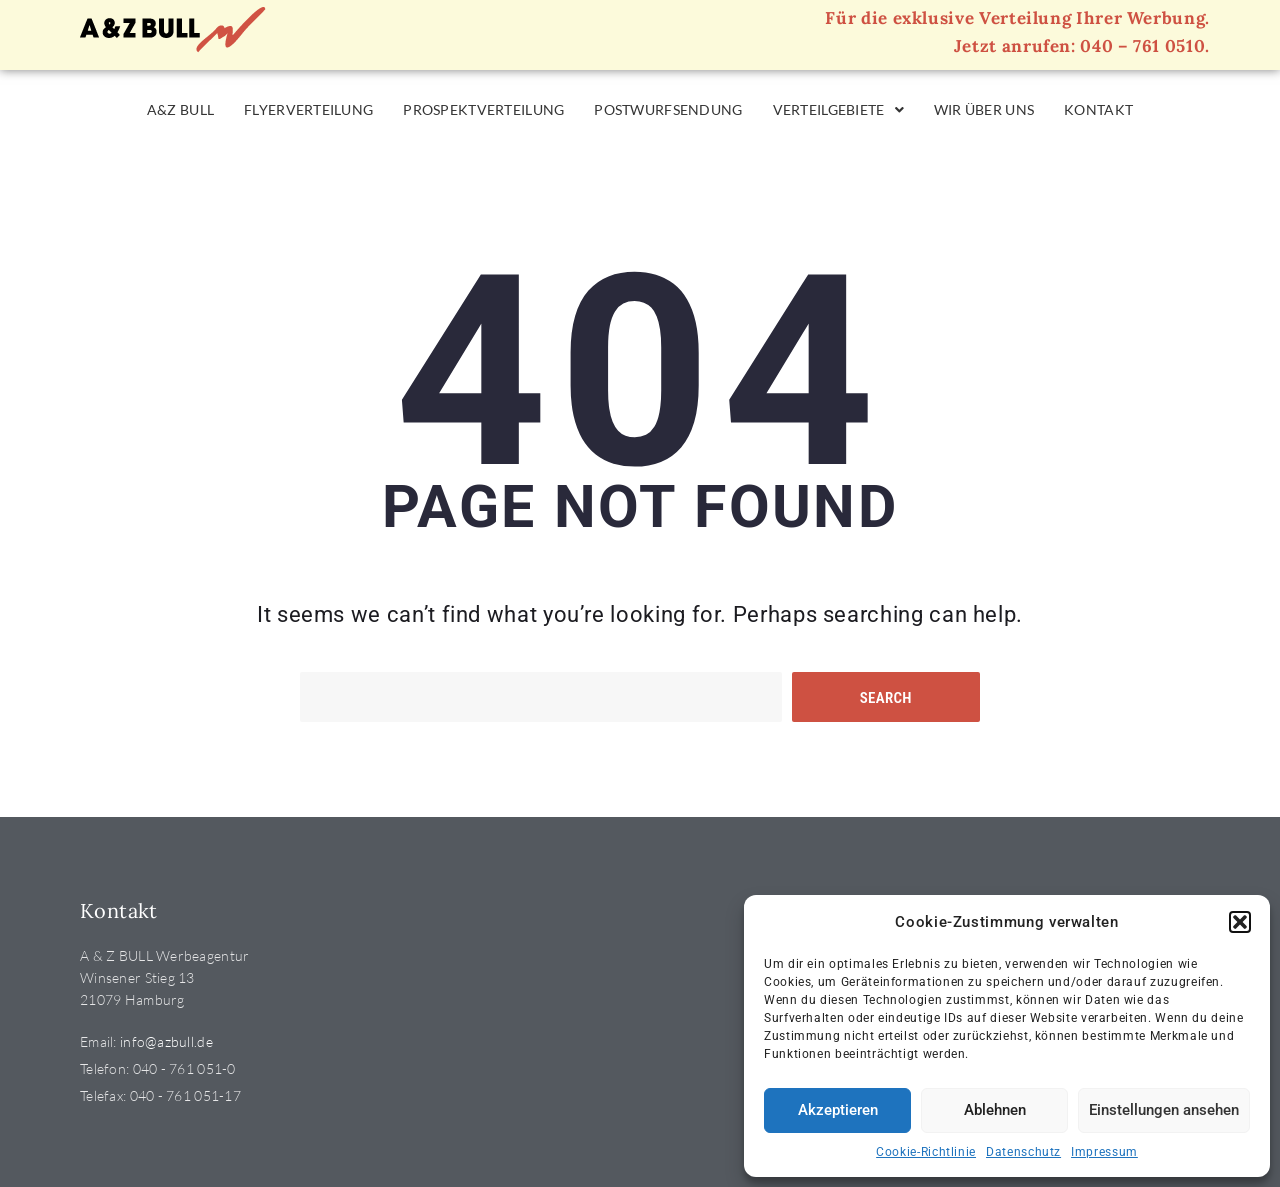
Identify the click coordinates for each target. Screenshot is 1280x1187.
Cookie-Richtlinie (926, 1152)
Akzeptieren (838, 1110)
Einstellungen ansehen (1164, 1110)
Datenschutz (1023, 1152)
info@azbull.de (166, 1041)
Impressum (1104, 1152)
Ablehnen (995, 1110)
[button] (1240, 922)
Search (886, 698)
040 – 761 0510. (1145, 46)
